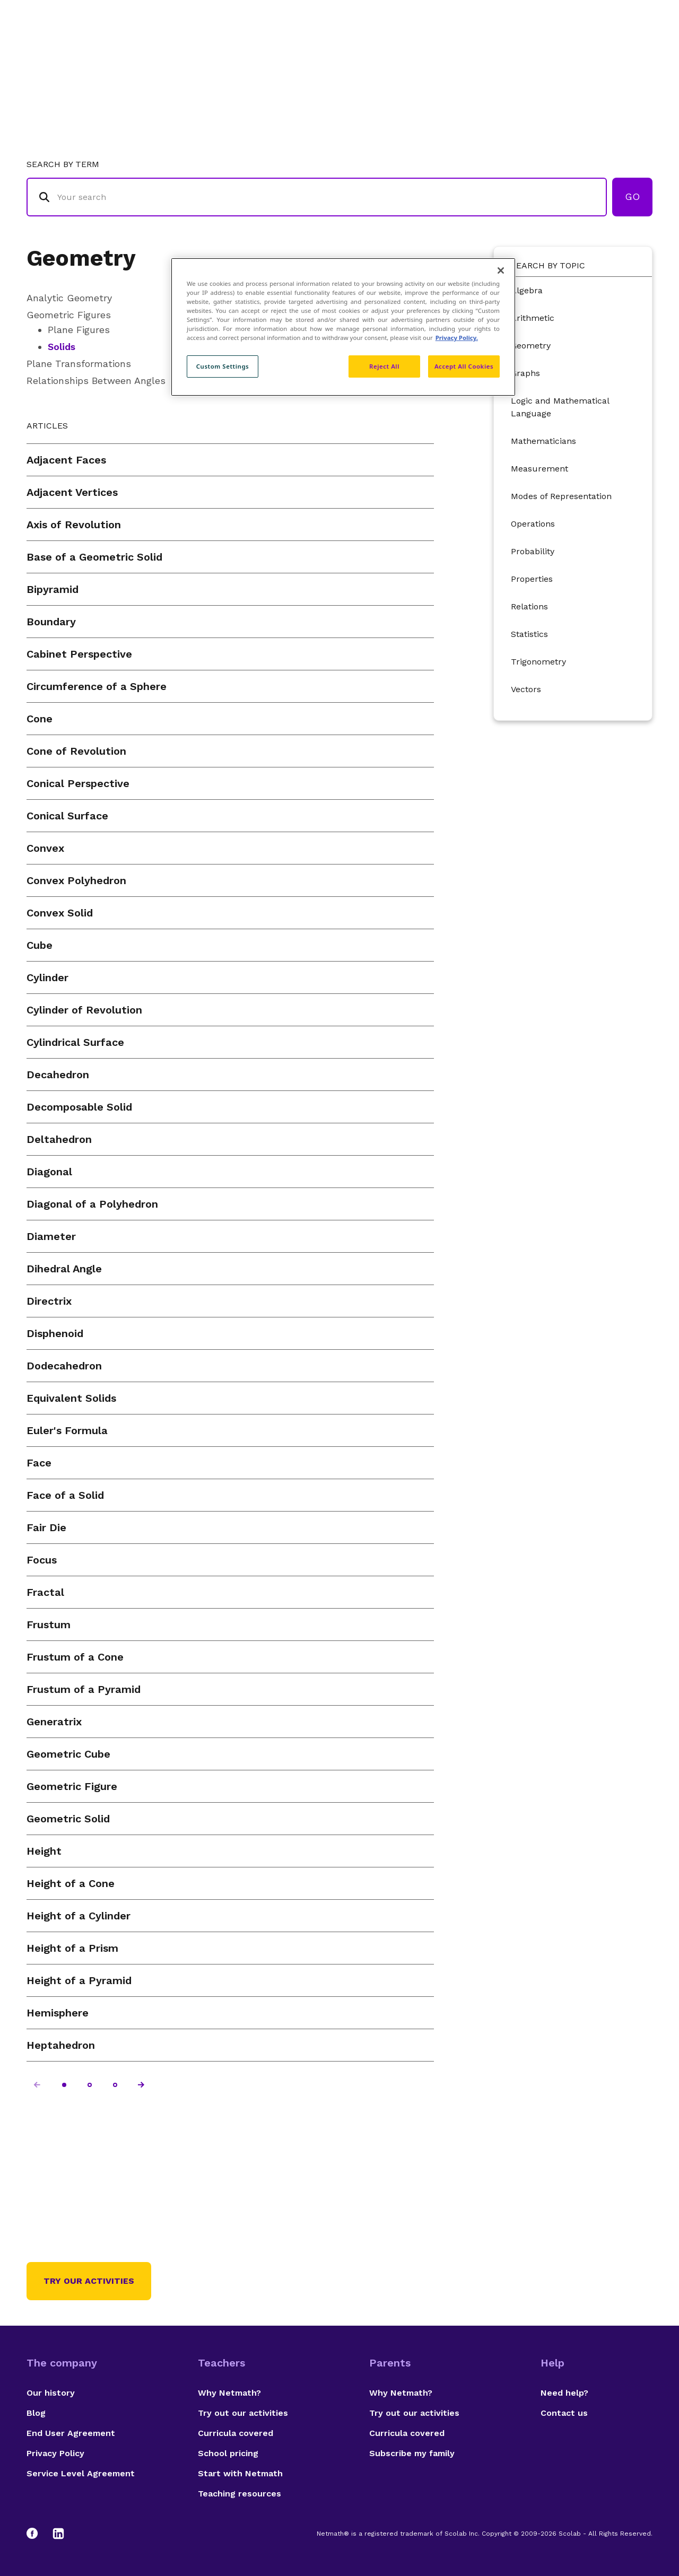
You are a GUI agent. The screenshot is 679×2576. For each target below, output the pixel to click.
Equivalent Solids (71, 1398)
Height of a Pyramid (79, 1980)
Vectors (526, 689)
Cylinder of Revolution (84, 1009)
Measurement (539, 469)
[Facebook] (37, 2533)
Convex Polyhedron (76, 880)
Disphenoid (55, 1333)
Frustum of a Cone (75, 1657)
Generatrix (54, 1721)
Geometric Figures (69, 314)
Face (39, 1462)
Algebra (527, 290)
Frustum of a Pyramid (84, 1689)
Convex (45, 848)
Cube (40, 945)
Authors (495, 51)
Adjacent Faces (66, 459)
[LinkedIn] (58, 2533)
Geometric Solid (68, 1818)
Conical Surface (67, 815)
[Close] (500, 270)
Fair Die (46, 1527)
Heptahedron (61, 2045)
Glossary (436, 51)
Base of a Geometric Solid (94, 557)
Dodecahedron (64, 1365)
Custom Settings (222, 366)
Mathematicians (543, 441)
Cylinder (47, 977)
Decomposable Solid (79, 1107)
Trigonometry (538, 662)
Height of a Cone (71, 1883)
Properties (532, 579)
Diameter (51, 1236)
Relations (529, 606)
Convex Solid (60, 912)
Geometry (81, 258)
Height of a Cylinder (78, 1915)
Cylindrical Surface (75, 1042)
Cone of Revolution (76, 751)
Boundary (51, 621)
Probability (532, 551)
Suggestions (563, 51)
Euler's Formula (67, 1430)
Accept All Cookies (463, 366)
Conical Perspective (78, 783)
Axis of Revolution (74, 524)
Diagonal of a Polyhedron (92, 1204)
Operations (533, 524)
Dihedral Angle (64, 1268)
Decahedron (58, 1074)
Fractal (45, 1592)
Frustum (49, 1624)
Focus (42, 1559)
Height (44, 1851)
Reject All (384, 366)
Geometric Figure (72, 1786)
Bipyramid (53, 589)
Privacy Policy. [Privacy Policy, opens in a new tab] (457, 338)
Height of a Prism (72, 1948)
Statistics (529, 634)
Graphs (525, 373)
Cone (40, 718)
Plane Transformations (79, 363)
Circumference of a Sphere (97, 686)
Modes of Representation (561, 496)
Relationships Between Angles (96, 380)
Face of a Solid (65, 1495)
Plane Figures (79, 329)
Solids (61, 346)
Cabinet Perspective (79, 654)
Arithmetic (532, 318)
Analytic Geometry (69, 297)
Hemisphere (58, 2012)
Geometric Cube (68, 1754)
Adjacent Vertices (72, 492)
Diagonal (49, 1171)
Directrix (49, 1301)
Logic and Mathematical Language (560, 407)
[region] (343, 327)
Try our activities (88, 2281)
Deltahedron (59, 1139)
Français (631, 51)
